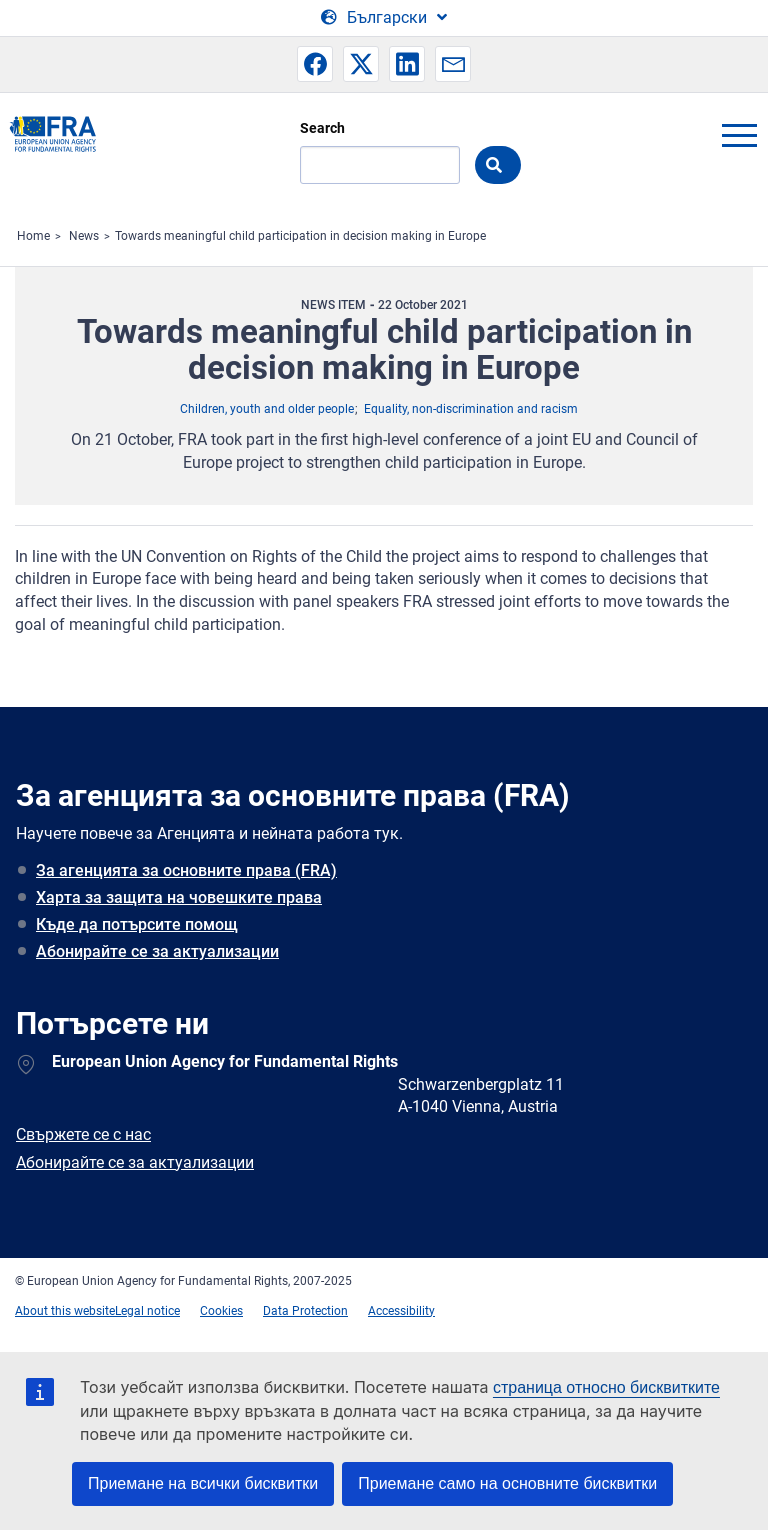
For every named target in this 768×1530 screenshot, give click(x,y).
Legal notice (147, 1311)
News (84, 236)
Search (322, 128)
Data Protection (305, 1311)
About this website (65, 1311)
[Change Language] (384, 18)
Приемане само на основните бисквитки (507, 1483)
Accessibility (401, 1311)
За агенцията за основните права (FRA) (186, 870)
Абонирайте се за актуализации (157, 951)
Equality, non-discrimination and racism (471, 409)
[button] (315, 64)
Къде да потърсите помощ (137, 924)
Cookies (221, 1311)
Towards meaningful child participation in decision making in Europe (300, 236)
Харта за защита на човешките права (179, 897)
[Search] (380, 165)
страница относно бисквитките (606, 1387)
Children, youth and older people (267, 409)
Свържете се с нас (83, 1134)
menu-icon (739, 135)
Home (33, 236)
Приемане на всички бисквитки (203, 1483)
